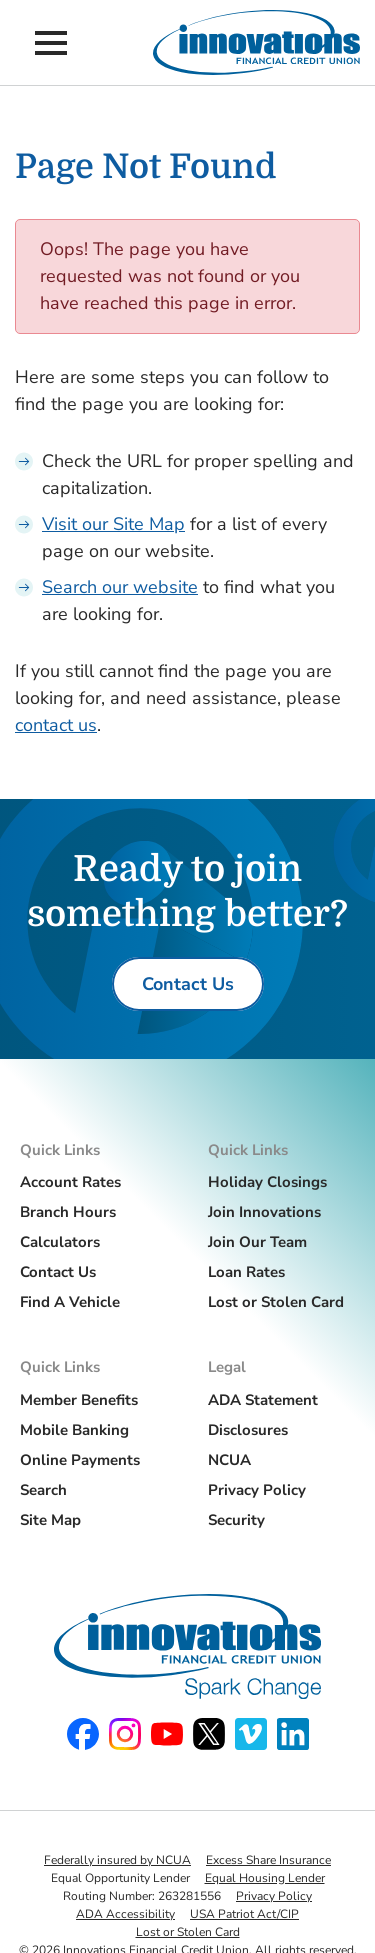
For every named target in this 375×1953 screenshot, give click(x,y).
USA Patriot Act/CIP (244, 1914)
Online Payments (80, 1460)
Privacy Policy (257, 1490)
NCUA (229, 1460)
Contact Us (58, 1272)
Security (236, 1520)
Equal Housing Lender (265, 1878)
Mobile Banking (74, 1430)
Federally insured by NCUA (117, 1860)
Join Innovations (264, 1212)
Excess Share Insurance (268, 1860)
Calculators (60, 1242)
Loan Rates (246, 1272)
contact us (56, 725)
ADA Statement (263, 1400)
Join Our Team (257, 1242)
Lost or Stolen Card (276, 1302)
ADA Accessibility (125, 1914)
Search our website (120, 587)
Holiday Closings (267, 1182)
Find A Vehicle (70, 1302)
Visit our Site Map (113, 524)
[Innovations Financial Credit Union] (256, 42)
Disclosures (248, 1430)
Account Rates (70, 1182)
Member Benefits (79, 1400)
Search (43, 1490)
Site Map (50, 1520)
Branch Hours (68, 1212)
